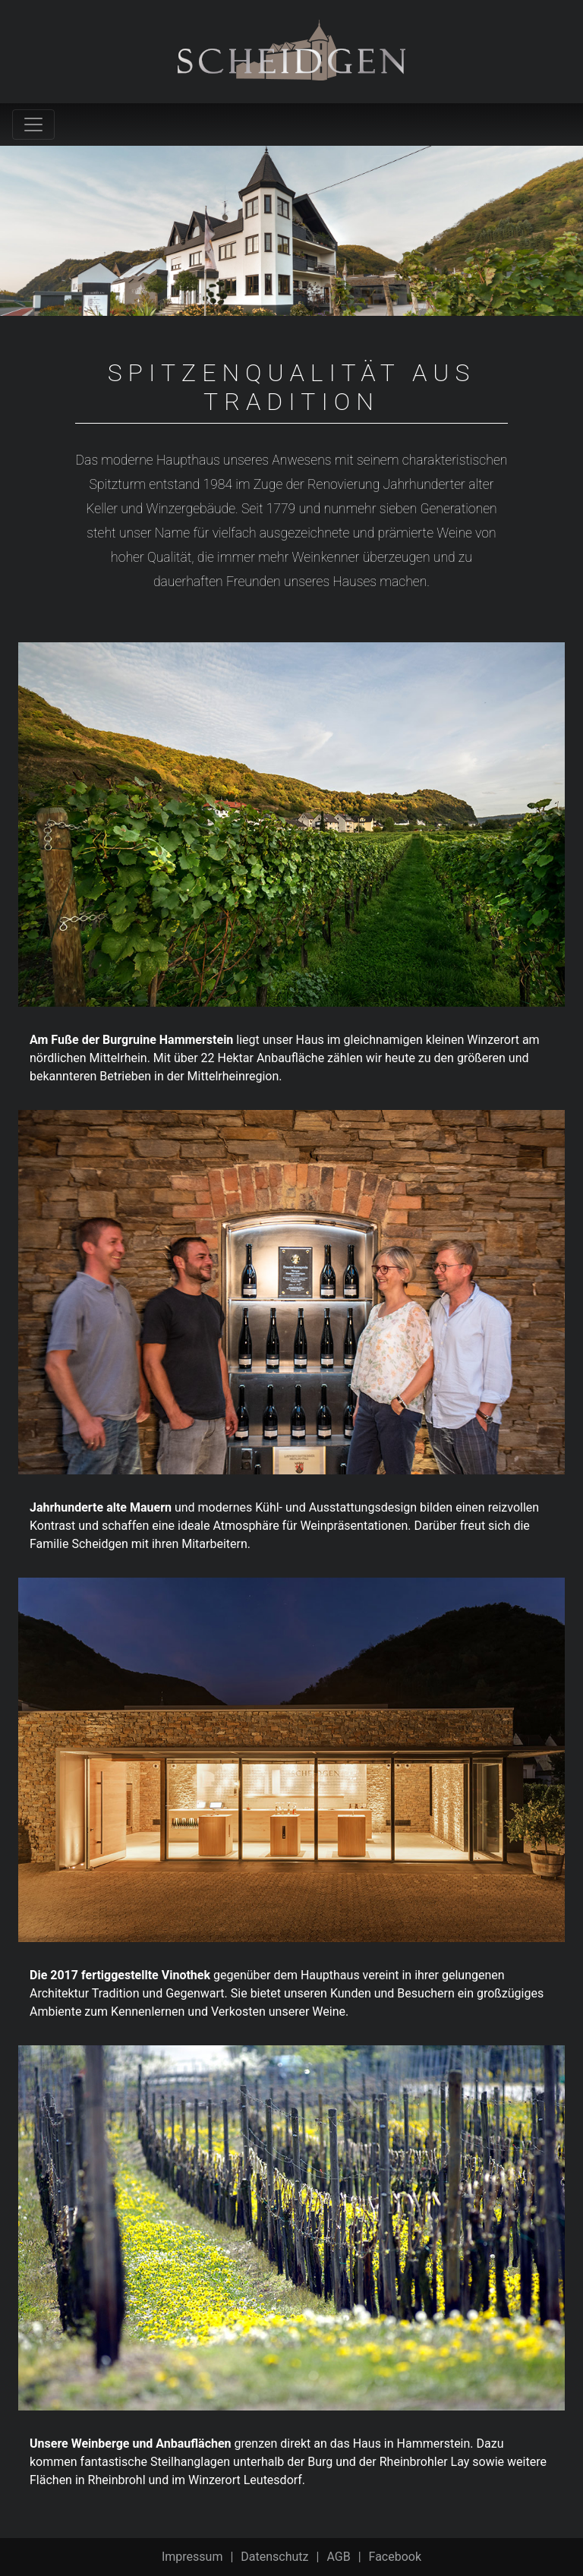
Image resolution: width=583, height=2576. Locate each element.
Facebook (395, 2556)
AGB (338, 2556)
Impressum (192, 2556)
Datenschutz (274, 2556)
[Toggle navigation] (33, 124)
